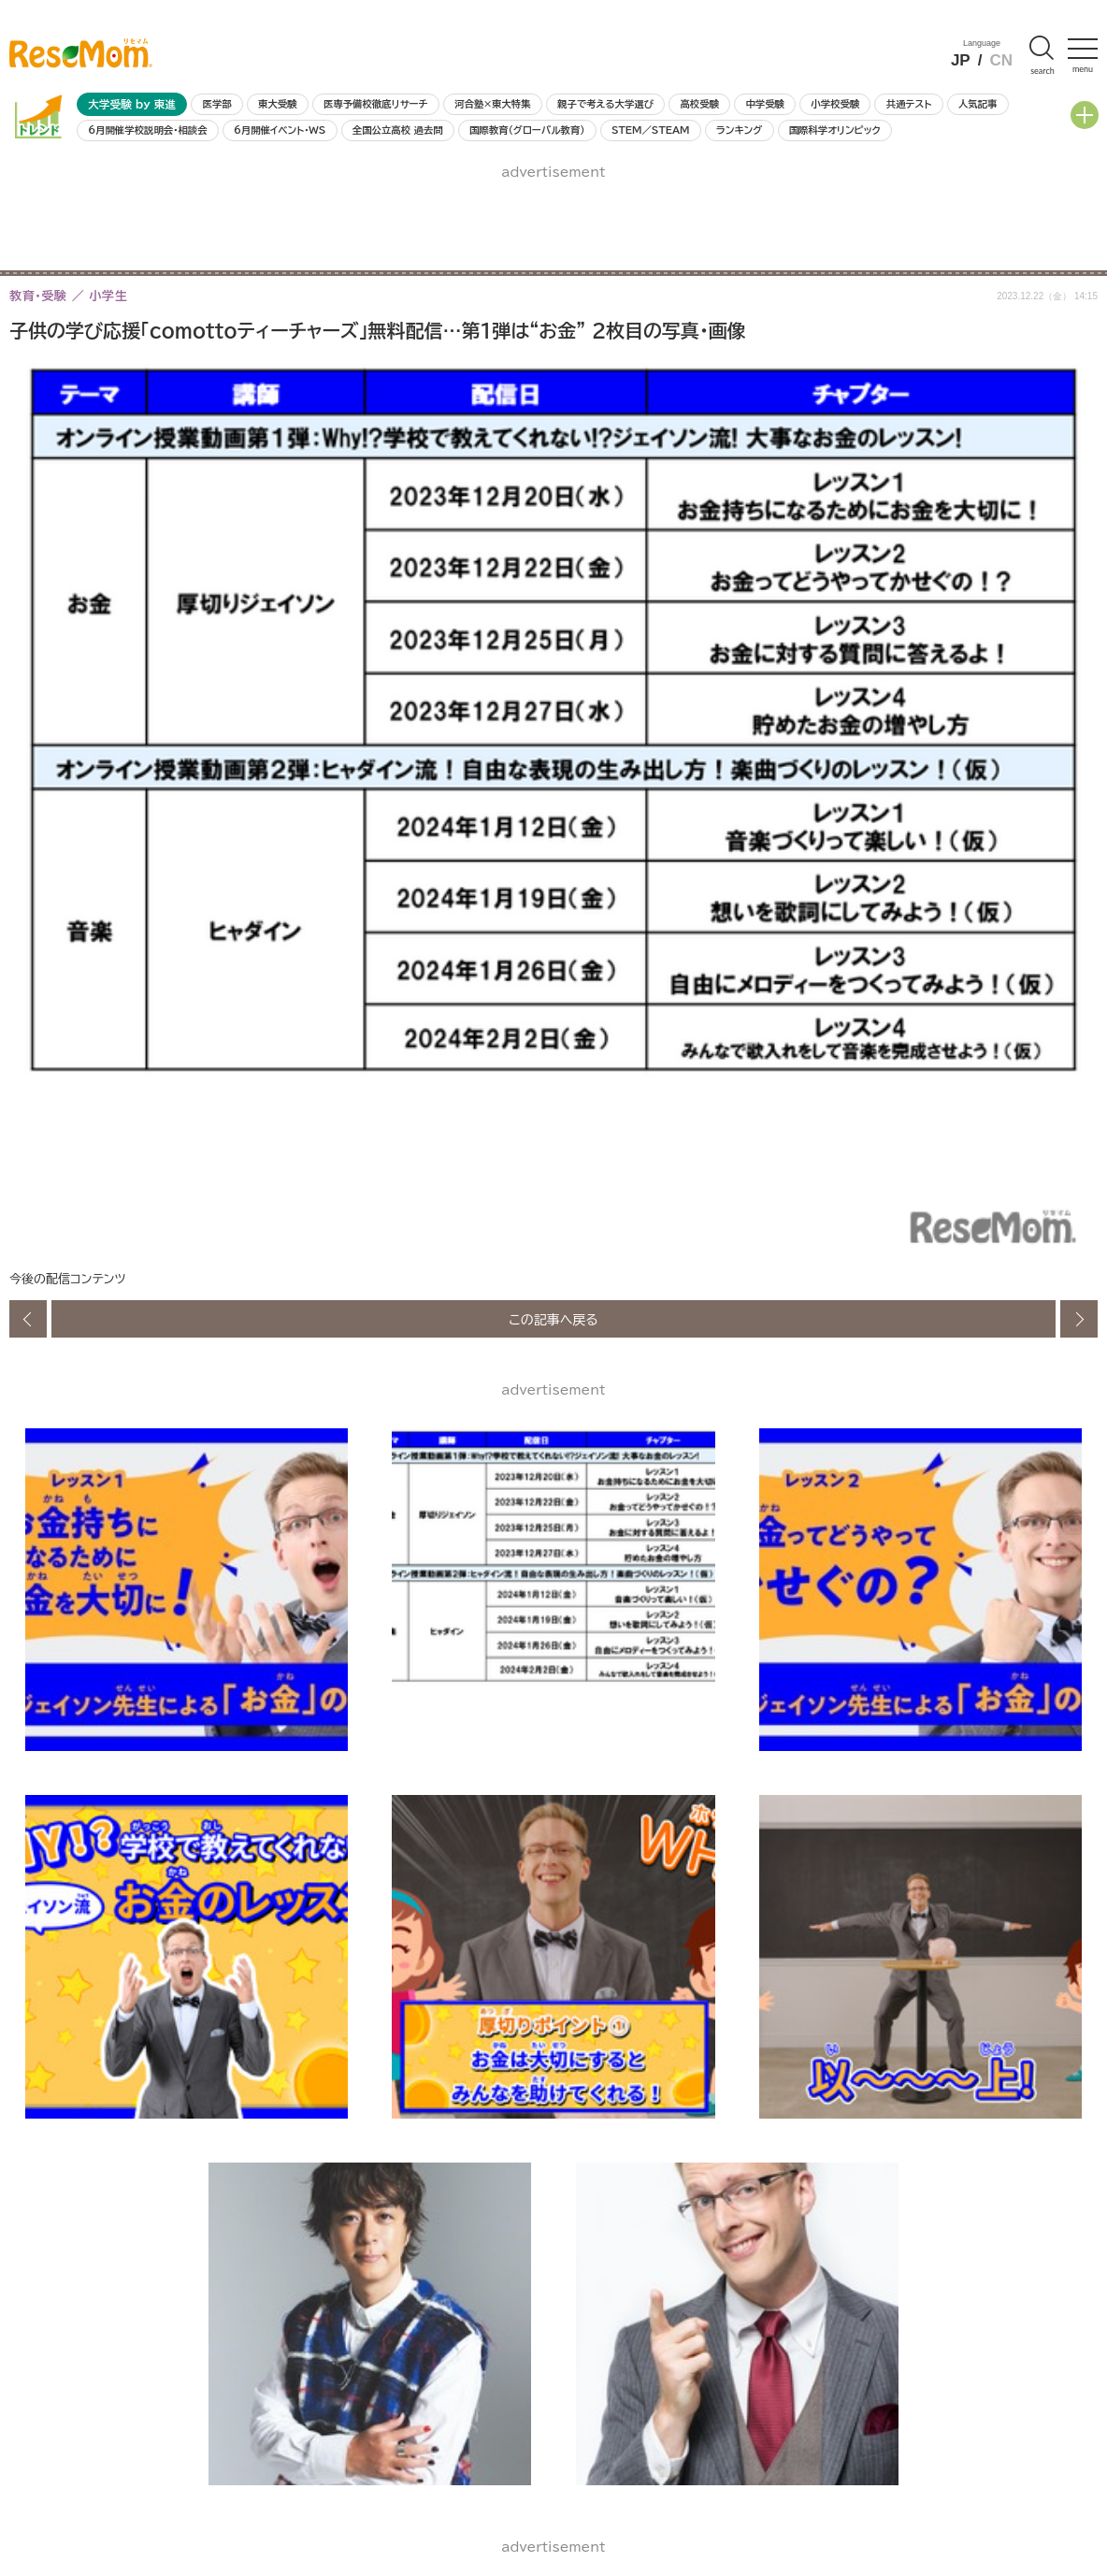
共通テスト (909, 104)
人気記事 (978, 104)
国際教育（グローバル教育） (526, 130)
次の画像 (1079, 1319)
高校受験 (699, 104)
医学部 (217, 104)
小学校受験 (835, 104)
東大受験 (277, 104)
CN (1001, 60)
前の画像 (28, 1319)
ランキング (739, 130)
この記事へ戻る (553, 1318)
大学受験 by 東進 (132, 104)
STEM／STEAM (650, 130)
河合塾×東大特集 (492, 104)
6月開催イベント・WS (279, 130)
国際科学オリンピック (835, 130)
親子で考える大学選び (605, 104)
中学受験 (764, 104)
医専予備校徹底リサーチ (375, 104)
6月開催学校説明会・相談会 (147, 130)
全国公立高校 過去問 (397, 130)
